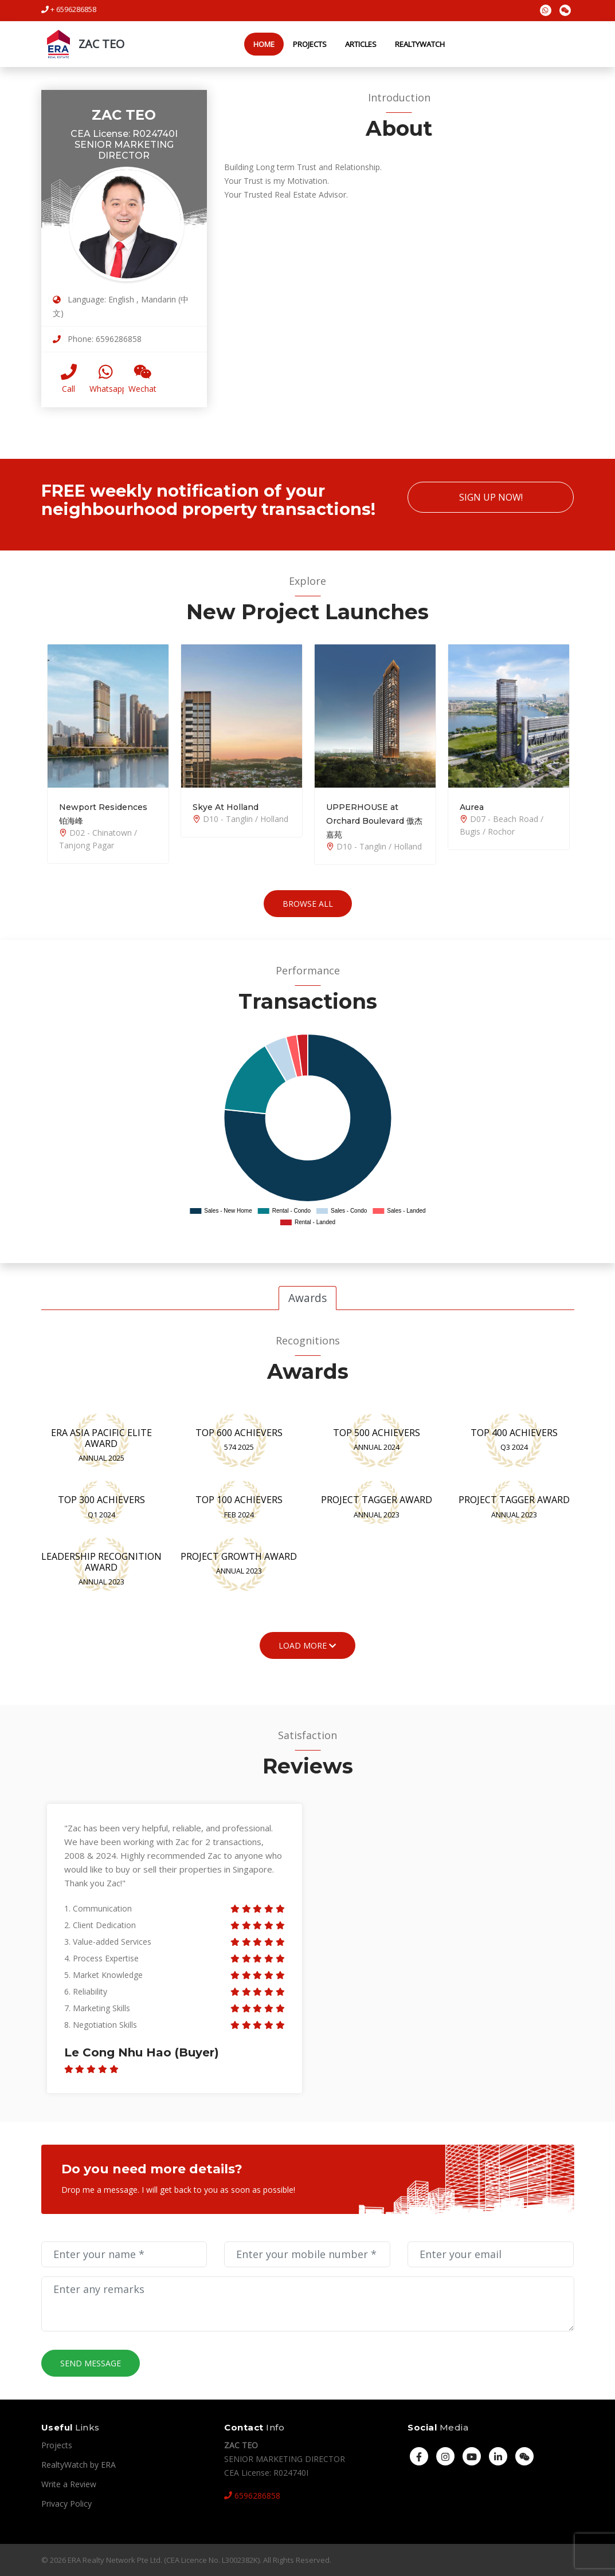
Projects (310, 44)
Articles (361, 44)
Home (264, 44)
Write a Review (68, 2484)
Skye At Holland (225, 807)
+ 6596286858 (68, 9)
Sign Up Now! (491, 497)
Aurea (472, 807)
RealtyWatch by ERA (78, 2464)
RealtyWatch (420, 44)
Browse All (308, 903)
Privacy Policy (66, 2503)
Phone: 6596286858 (97, 338)
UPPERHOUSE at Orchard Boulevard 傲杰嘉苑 (374, 821)
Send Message (90, 2363)
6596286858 (252, 2495)
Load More (307, 1645)
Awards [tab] (307, 1297)
